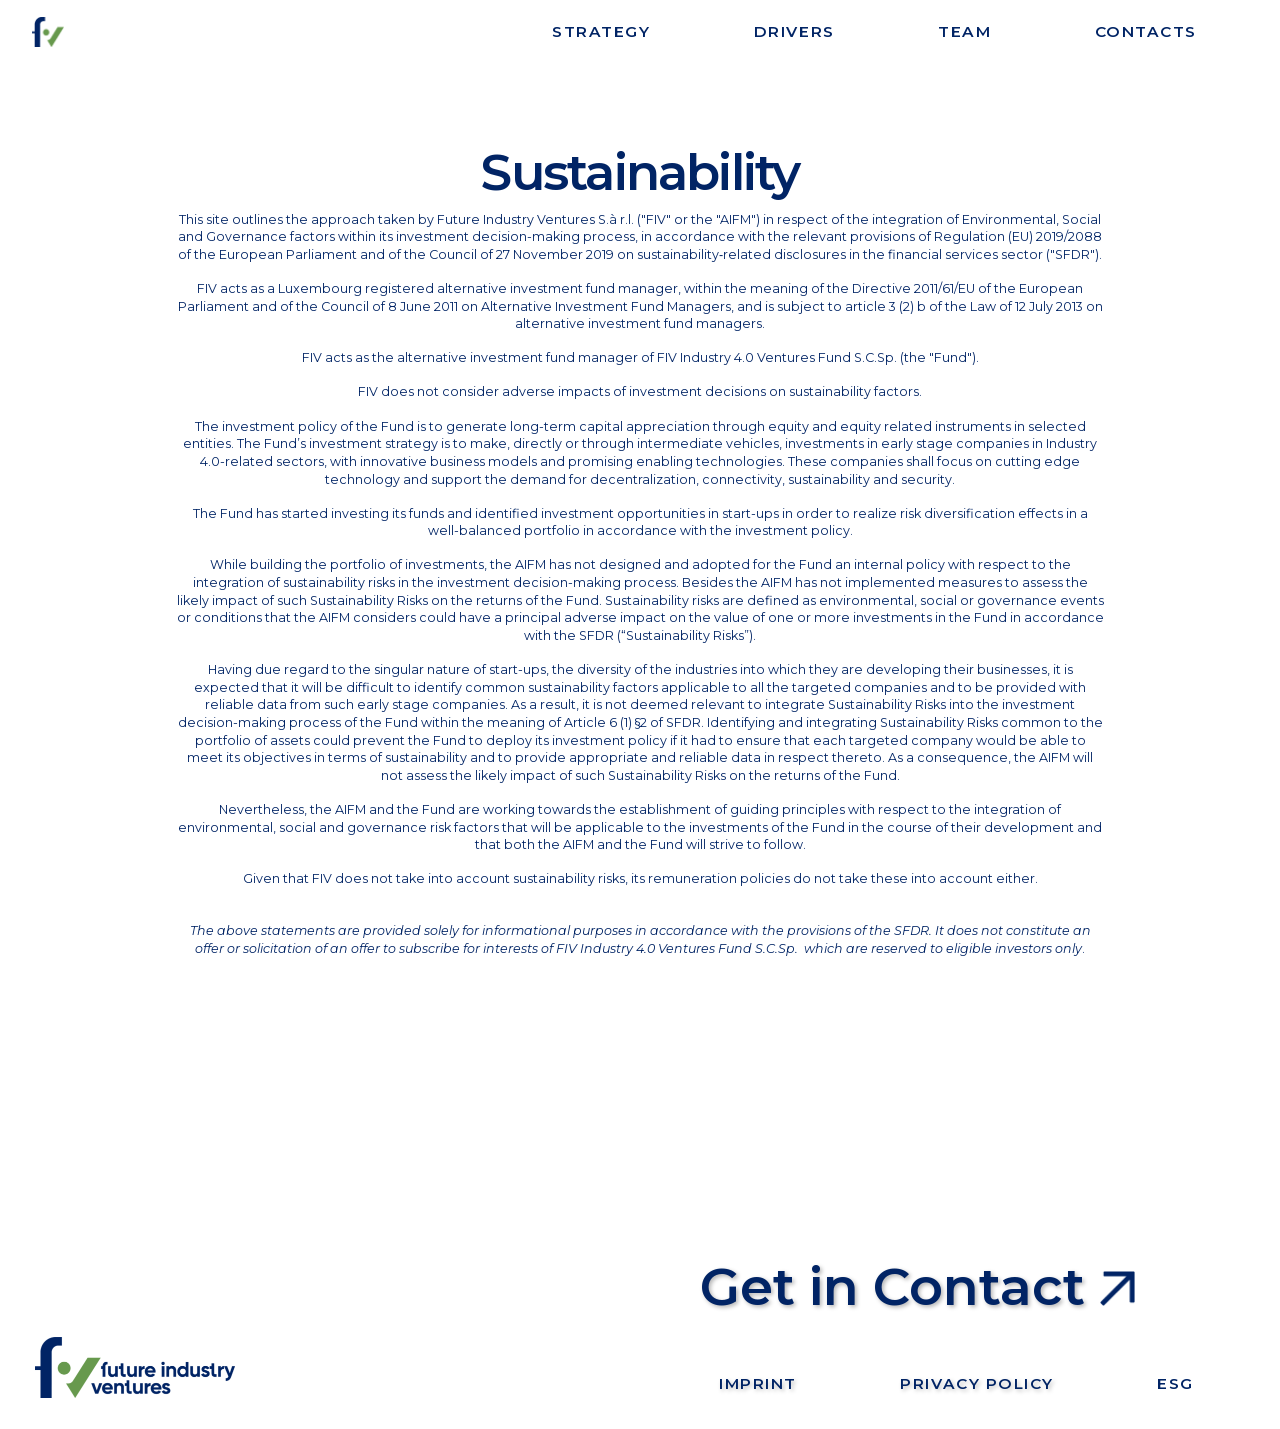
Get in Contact (892, 1286)
